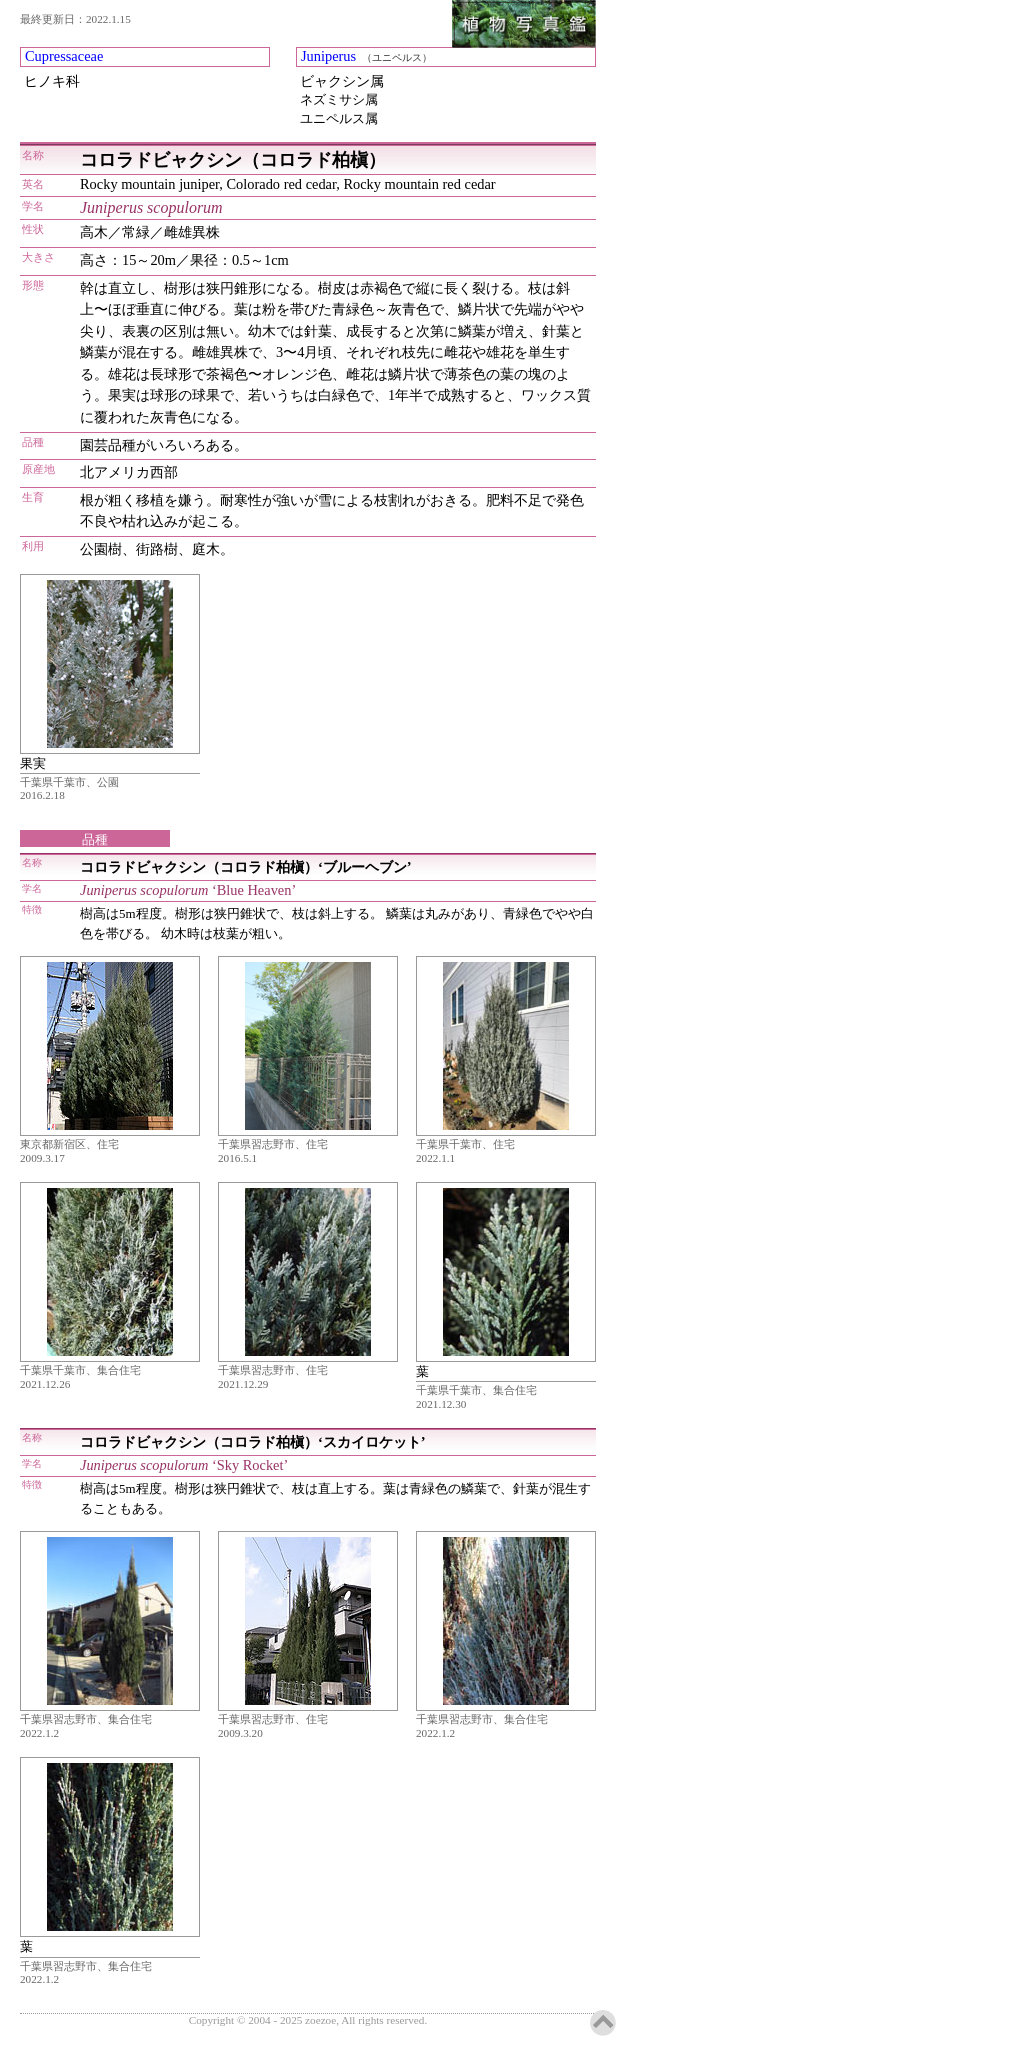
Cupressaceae (64, 56)
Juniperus (328, 56)
